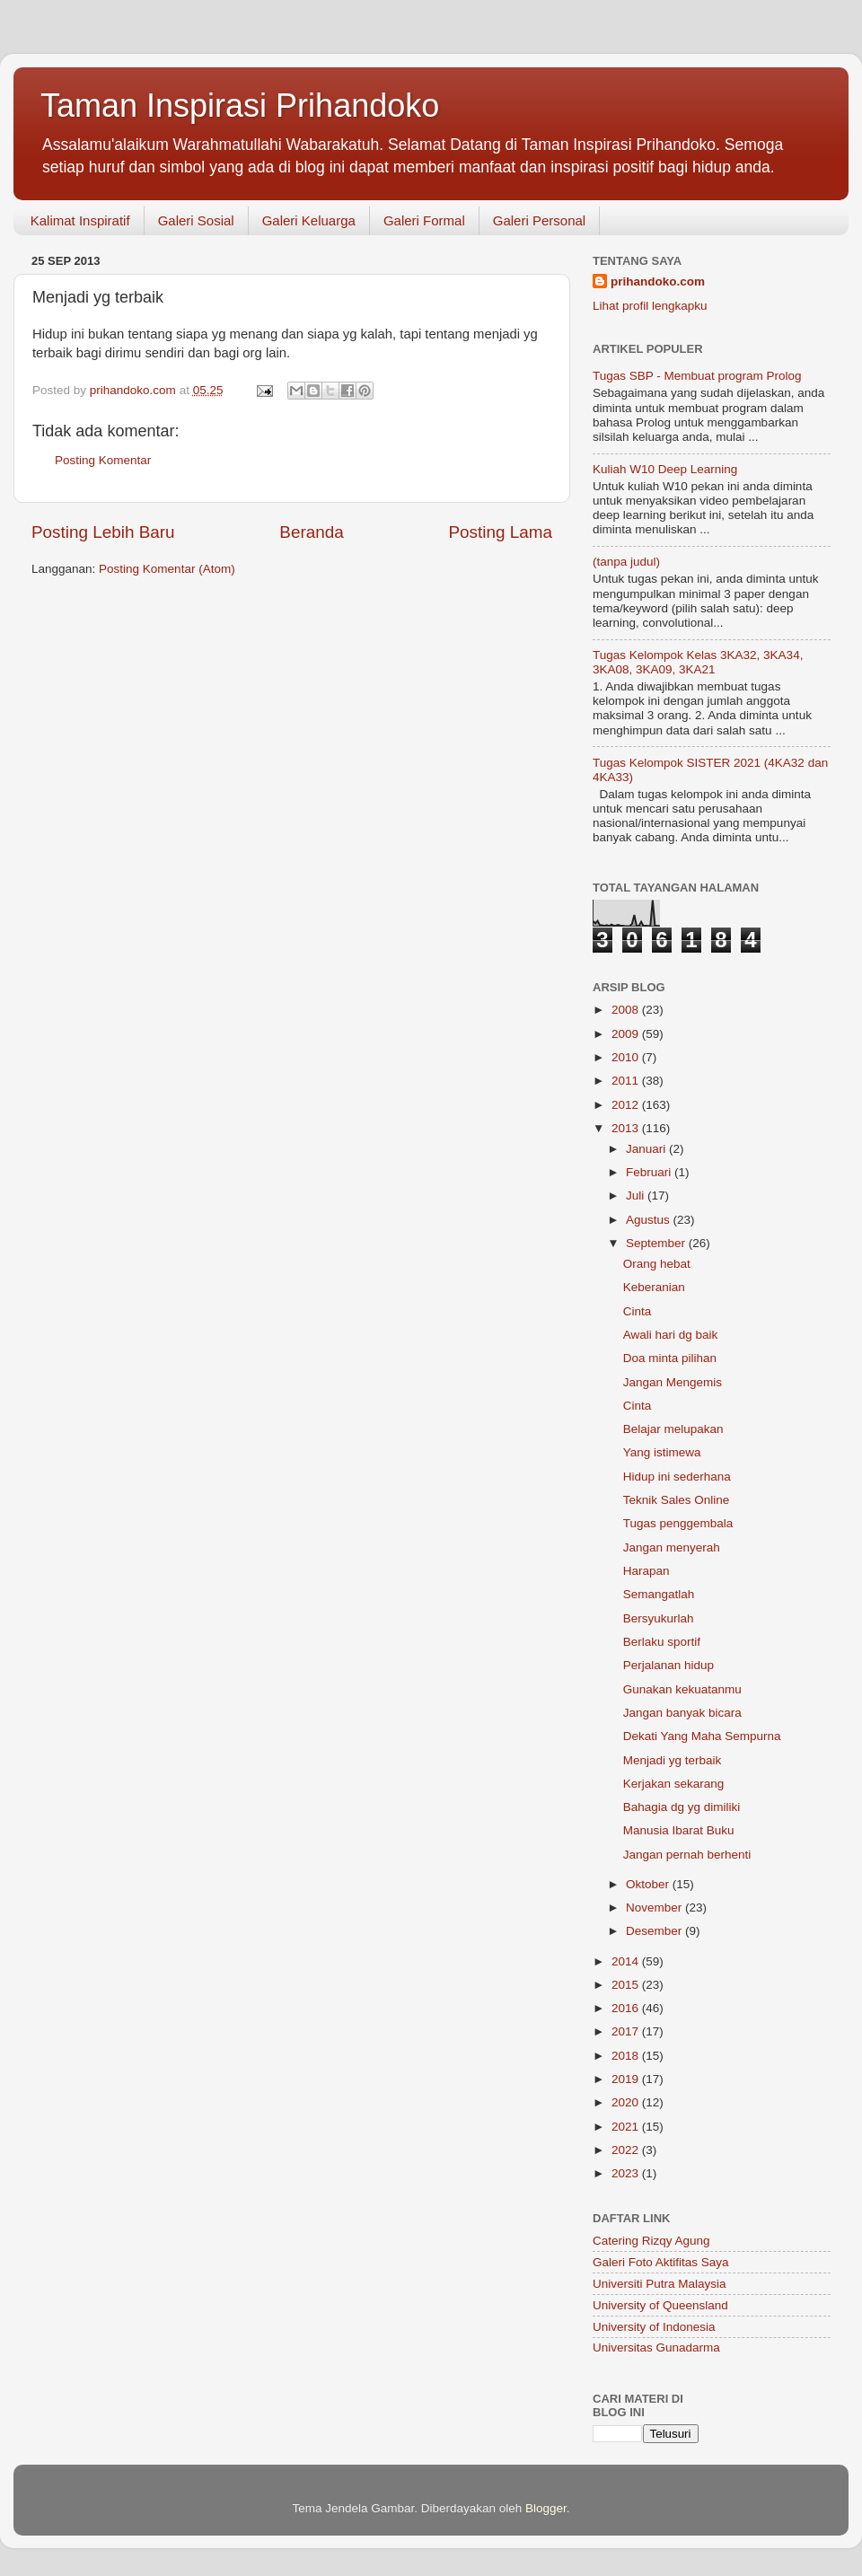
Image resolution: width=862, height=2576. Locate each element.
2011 (626, 1080)
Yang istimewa (662, 1452)
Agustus (649, 1219)
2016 (626, 2008)
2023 (626, 2173)
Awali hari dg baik (670, 1334)
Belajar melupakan (673, 1429)
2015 (626, 1984)
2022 (626, 2150)
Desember (655, 1931)
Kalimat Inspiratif (80, 220)
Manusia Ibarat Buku (678, 1830)
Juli (636, 1195)
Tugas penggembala (678, 1523)
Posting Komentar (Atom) (167, 569)
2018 (626, 2055)
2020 (626, 2102)
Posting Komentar (103, 460)
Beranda (311, 532)
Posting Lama (500, 532)
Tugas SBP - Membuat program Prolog (697, 375)
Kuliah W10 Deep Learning (665, 469)
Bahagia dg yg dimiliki (682, 1807)
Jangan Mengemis (672, 1382)
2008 (626, 1009)
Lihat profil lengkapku (650, 305)
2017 (626, 2031)
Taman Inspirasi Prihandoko (239, 105)
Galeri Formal (424, 220)
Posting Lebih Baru (103, 532)
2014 (626, 1961)
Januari (647, 1149)
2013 (626, 1128)
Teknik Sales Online (676, 1500)
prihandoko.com (658, 281)
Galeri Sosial (196, 220)
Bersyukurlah (658, 1618)
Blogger (546, 2508)
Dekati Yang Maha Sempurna (702, 1736)
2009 (626, 1034)
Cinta (637, 1311)
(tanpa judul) (626, 561)
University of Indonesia (654, 2327)
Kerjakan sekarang (674, 1783)
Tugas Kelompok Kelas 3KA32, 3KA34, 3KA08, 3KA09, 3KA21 (698, 662)
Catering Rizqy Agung (651, 2240)
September (657, 1243)
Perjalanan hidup (668, 1665)
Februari (650, 1172)
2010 (626, 1057)
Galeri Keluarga (309, 220)
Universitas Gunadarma (656, 2347)
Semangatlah (659, 1594)
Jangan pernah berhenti (687, 1854)
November (655, 1907)
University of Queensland (660, 2305)
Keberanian (654, 1287)
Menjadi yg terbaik (672, 1760)
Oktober (649, 1884)
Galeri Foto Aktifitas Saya (661, 2262)
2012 (626, 1105)
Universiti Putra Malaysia (659, 2283)
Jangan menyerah (671, 1547)
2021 (626, 2126)
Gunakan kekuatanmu (682, 1689)
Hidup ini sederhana (677, 1476)
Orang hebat (656, 1263)
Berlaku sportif (661, 1641)
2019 (626, 2079)
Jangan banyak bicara (682, 1712)
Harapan (646, 1571)
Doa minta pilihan (670, 1358)
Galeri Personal (539, 220)
